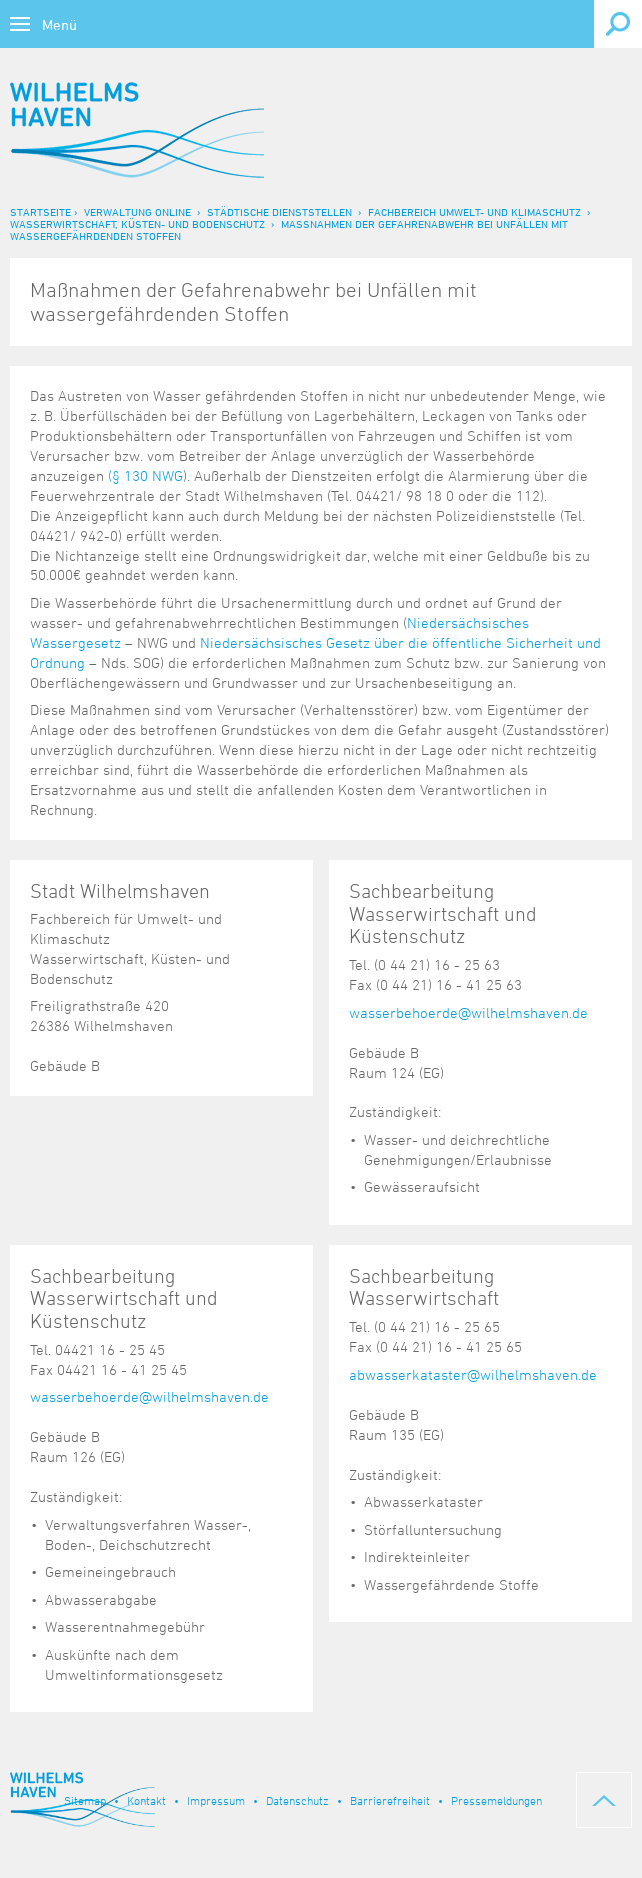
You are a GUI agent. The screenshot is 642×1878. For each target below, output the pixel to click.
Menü (59, 24)
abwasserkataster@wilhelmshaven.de (473, 1374)
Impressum (216, 1800)
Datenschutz (297, 1800)
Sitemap (85, 1800)
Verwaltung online (137, 211)
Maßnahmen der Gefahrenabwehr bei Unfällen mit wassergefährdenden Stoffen (289, 229)
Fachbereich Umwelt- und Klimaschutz (474, 211)
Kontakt (146, 1800)
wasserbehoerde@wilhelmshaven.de (468, 1012)
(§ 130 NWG (145, 475)
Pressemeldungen (496, 1800)
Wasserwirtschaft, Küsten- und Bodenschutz (137, 223)
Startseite (40, 211)
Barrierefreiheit (390, 1800)
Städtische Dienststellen (279, 211)
